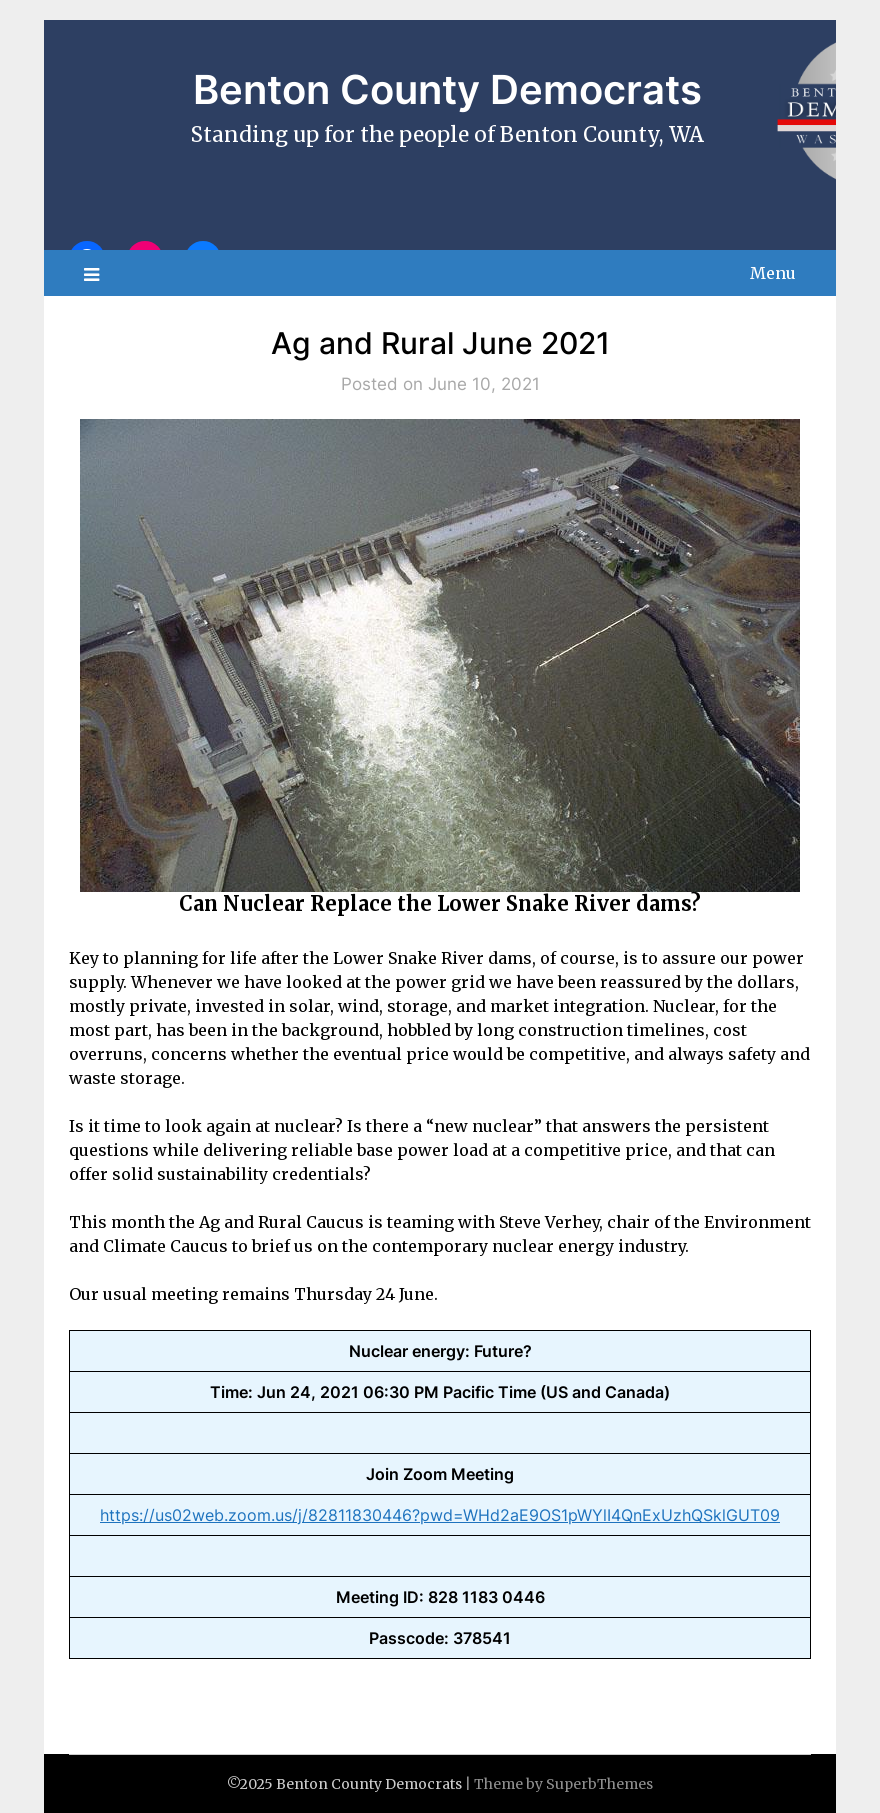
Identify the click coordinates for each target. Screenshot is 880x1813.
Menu (773, 273)
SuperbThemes (599, 1784)
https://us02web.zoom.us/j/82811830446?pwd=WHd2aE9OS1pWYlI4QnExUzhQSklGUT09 (440, 1515)
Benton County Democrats (447, 89)
